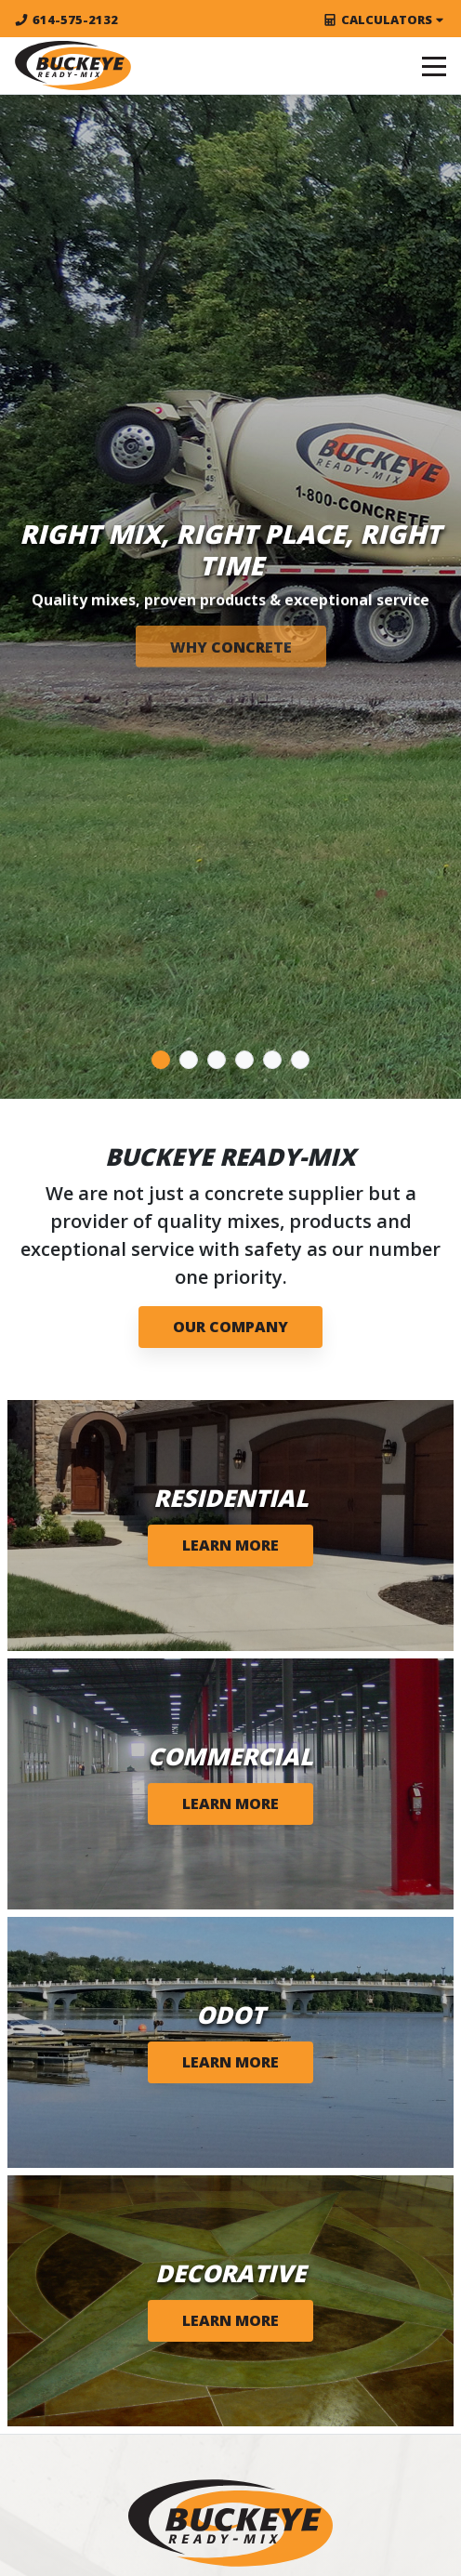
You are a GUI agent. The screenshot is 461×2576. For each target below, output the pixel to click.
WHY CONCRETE (231, 647)
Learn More (230, 1545)
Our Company (230, 1326)
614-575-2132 (66, 19)
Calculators (385, 19)
